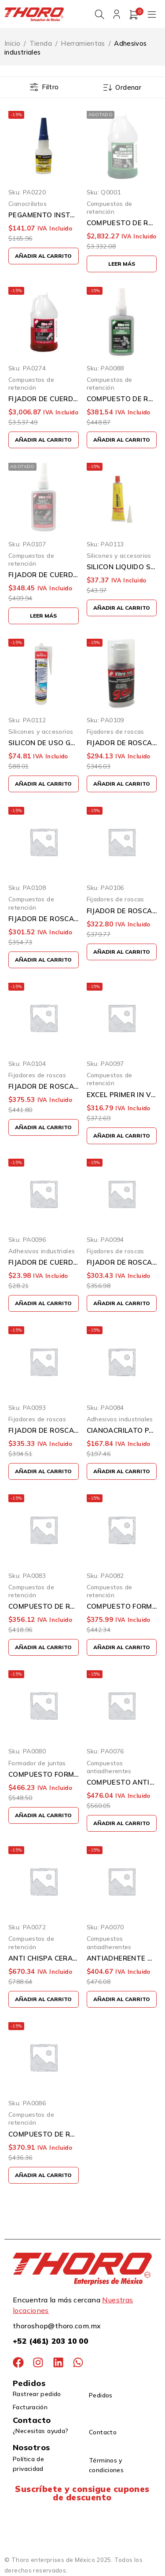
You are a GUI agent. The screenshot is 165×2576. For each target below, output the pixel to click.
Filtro (50, 88)
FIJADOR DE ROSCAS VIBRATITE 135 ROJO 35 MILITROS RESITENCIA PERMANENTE (122, 743)
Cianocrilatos (27, 204)
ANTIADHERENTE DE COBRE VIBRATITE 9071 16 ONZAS (122, 1959)
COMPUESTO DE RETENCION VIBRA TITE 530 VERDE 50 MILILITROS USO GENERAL (43, 2135)
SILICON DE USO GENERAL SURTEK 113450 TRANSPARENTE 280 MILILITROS (43, 743)
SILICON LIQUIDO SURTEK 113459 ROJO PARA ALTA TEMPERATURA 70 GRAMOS (122, 567)
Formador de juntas (37, 1763)
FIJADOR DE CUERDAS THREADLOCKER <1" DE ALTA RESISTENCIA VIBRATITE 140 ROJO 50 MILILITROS (43, 575)
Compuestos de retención (109, 208)
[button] (43, 256)
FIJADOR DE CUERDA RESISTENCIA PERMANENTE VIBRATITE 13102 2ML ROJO (43, 1263)
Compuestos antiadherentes (109, 1767)
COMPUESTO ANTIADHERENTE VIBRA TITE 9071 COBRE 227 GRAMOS (122, 1783)
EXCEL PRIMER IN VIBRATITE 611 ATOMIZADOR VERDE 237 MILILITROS (122, 1095)
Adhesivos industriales (41, 1251)
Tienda (40, 44)
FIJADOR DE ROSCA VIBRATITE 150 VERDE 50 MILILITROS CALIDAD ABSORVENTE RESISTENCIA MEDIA (122, 911)
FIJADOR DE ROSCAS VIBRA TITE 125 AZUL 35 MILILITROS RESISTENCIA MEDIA (122, 1263)
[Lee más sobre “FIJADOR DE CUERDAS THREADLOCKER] (43, 616)
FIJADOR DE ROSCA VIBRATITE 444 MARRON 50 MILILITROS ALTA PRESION (43, 1087)
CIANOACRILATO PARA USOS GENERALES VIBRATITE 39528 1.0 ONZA (122, 1431)
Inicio (12, 44)
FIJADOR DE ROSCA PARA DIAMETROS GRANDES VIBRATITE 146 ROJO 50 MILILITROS (43, 919)
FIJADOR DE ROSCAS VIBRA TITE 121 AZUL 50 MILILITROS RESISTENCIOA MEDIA (43, 1431)
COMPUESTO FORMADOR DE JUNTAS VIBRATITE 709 (43, 1775)
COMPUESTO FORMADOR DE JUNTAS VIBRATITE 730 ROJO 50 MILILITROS (122, 1607)
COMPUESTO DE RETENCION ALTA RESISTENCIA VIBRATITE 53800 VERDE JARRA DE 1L (122, 224)
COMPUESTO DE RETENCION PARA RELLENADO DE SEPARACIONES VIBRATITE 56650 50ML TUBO (43, 1607)
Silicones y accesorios (119, 556)
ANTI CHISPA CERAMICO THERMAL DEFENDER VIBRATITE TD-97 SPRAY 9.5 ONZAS (43, 1959)
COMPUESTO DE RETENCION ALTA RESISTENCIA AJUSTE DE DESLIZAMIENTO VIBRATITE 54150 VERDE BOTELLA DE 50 (122, 399)
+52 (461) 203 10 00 (50, 2341)
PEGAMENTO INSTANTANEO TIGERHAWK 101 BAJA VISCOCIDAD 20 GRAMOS (43, 216)
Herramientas (83, 44)
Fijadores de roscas (115, 731)
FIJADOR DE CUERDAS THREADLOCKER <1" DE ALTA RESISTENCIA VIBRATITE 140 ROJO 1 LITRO (43, 399)
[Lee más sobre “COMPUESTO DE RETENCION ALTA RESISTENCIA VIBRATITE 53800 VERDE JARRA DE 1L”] (122, 264)
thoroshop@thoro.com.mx (57, 2326)
